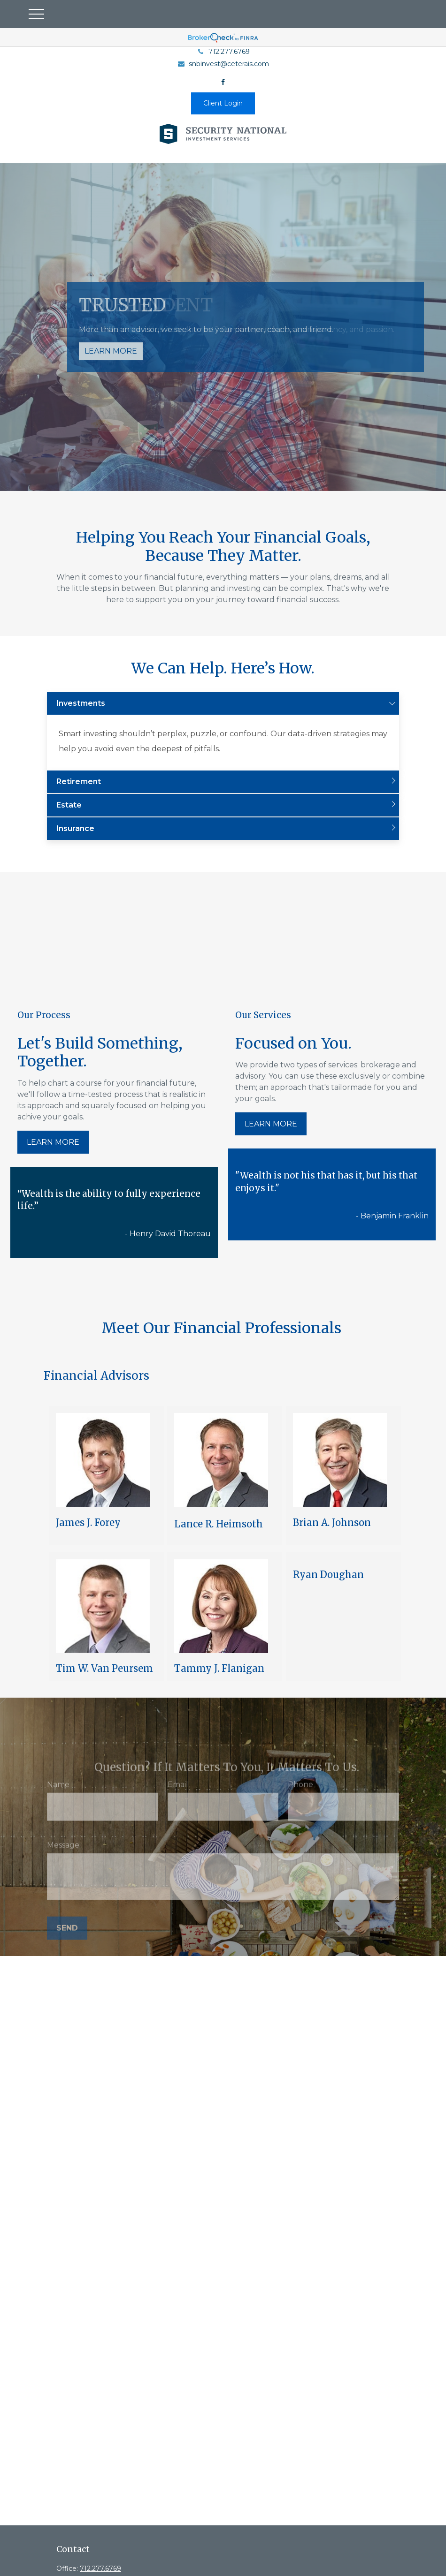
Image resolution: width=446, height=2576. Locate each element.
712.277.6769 (223, 51)
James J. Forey (88, 1522)
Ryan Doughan (328, 1574)
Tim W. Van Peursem (104, 1668)
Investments (80, 703)
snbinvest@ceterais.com (223, 64)
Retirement (78, 781)
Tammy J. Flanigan (219, 1668)
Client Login (223, 103)
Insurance (75, 828)
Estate (69, 805)
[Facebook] (223, 82)
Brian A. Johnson (332, 1522)
